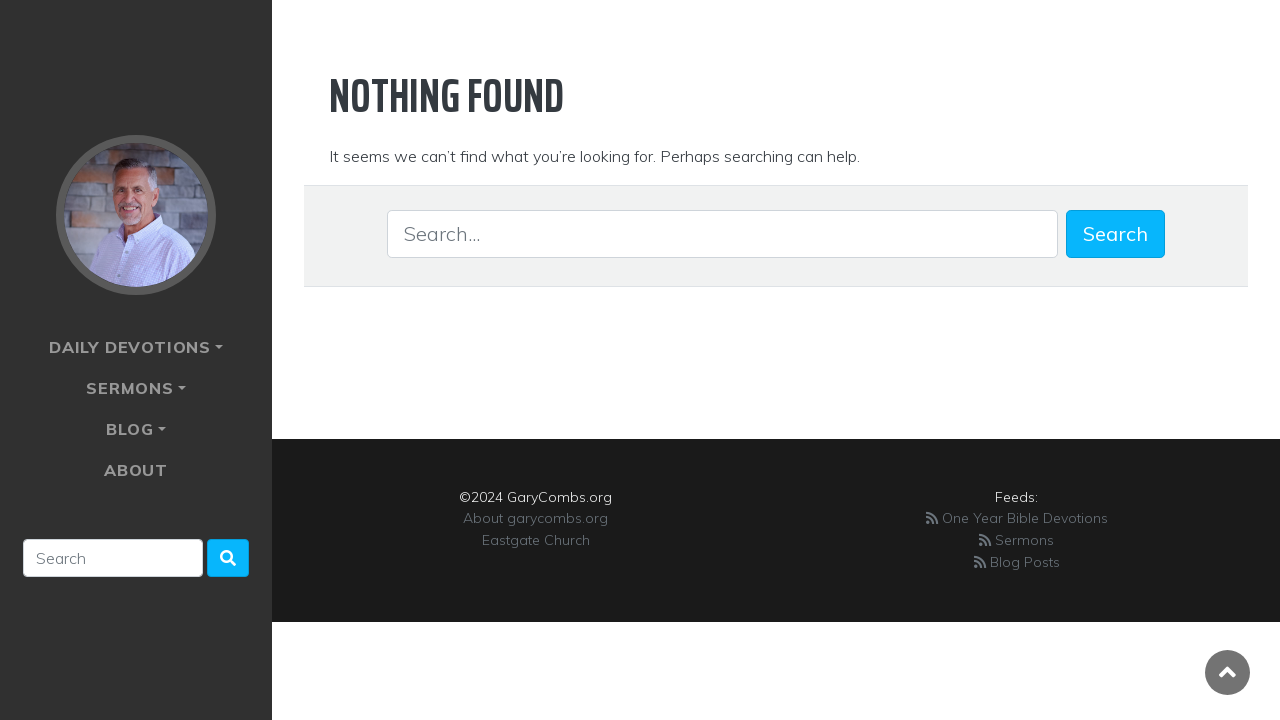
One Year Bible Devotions (1017, 518)
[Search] (113, 558)
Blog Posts (1017, 562)
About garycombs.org (535, 518)
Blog (129, 429)
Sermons (130, 388)
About (136, 470)
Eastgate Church (536, 540)
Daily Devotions (130, 347)
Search (1115, 233)
